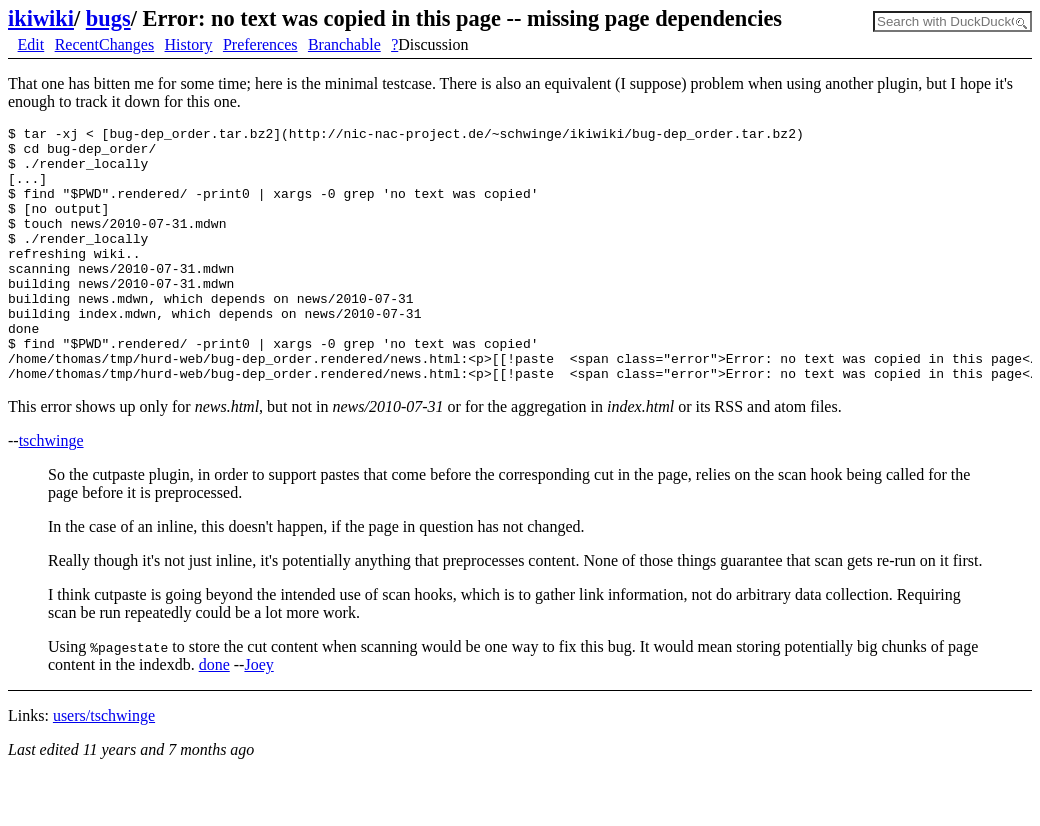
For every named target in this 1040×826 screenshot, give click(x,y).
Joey (258, 715)
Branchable (344, 44)
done (214, 715)
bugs (108, 18)
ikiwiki (41, 18)
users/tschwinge (104, 766)
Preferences (260, 44)
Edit (31, 44)
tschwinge (51, 491)
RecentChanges (105, 44)
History (189, 44)
